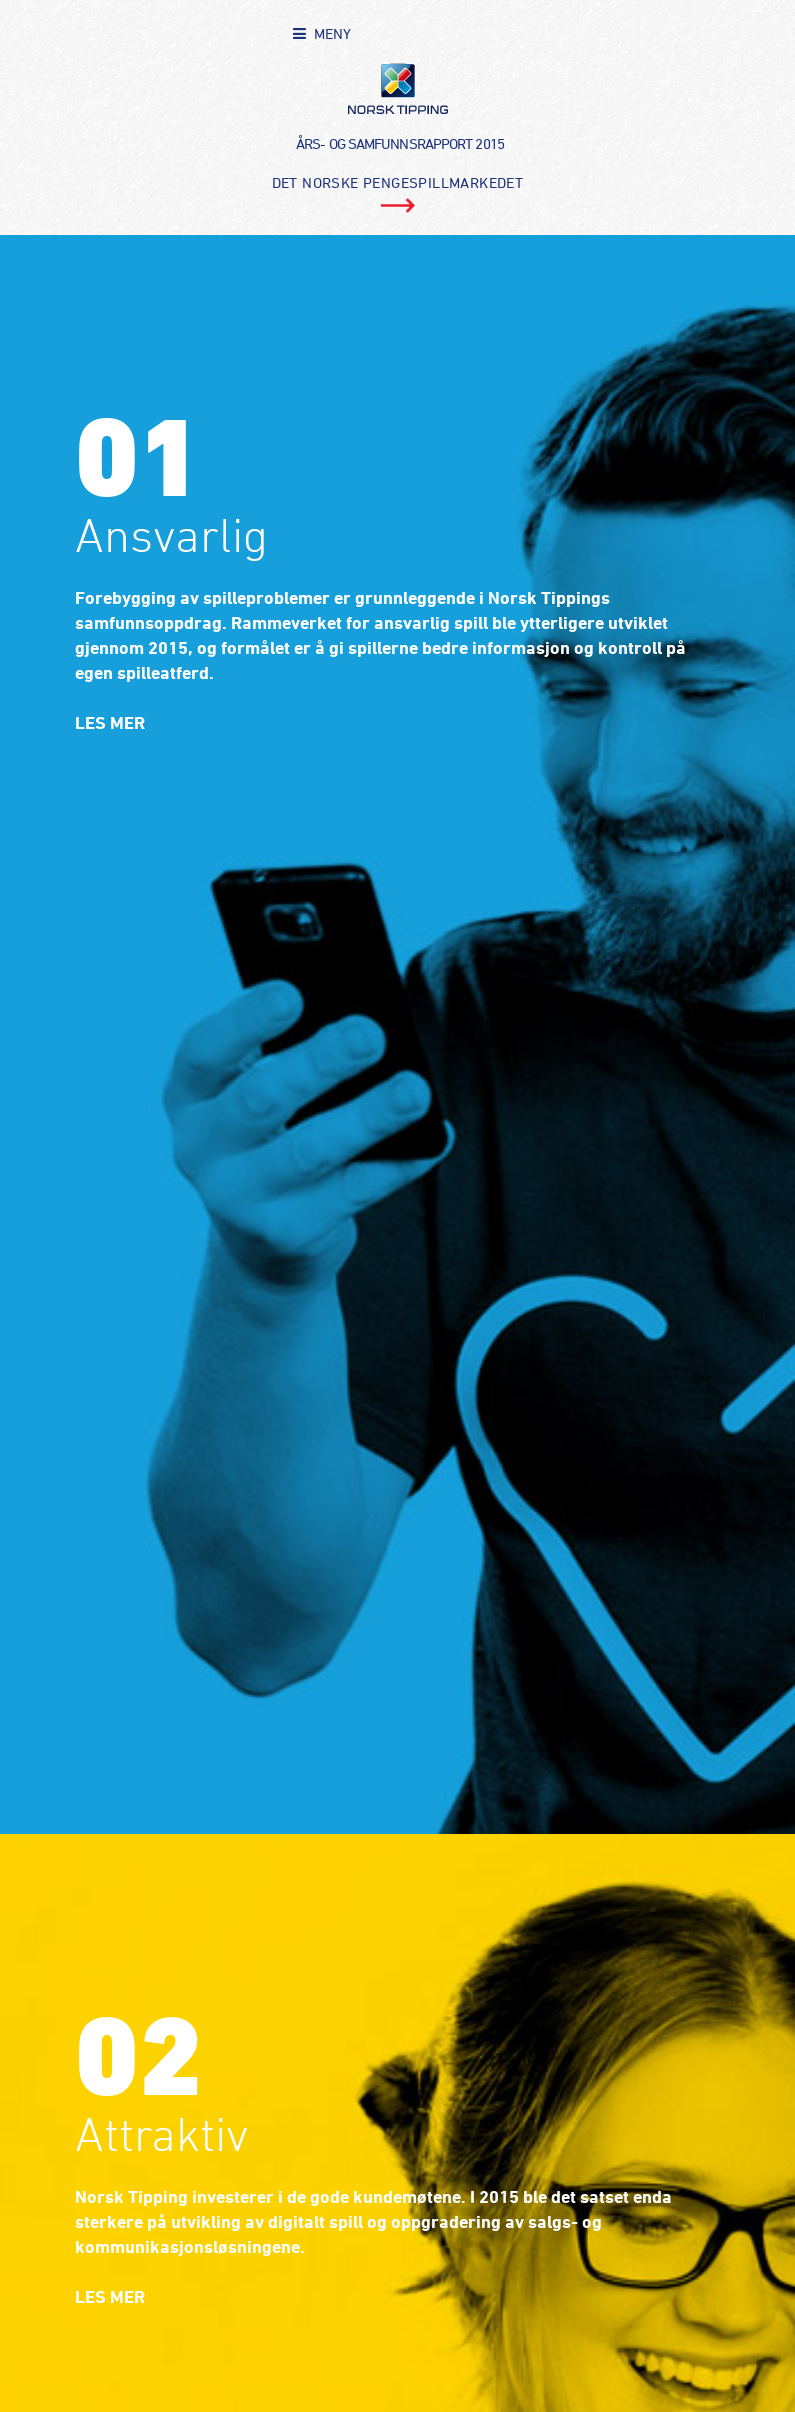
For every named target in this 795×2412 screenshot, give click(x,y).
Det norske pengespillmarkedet (398, 182)
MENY (332, 33)
